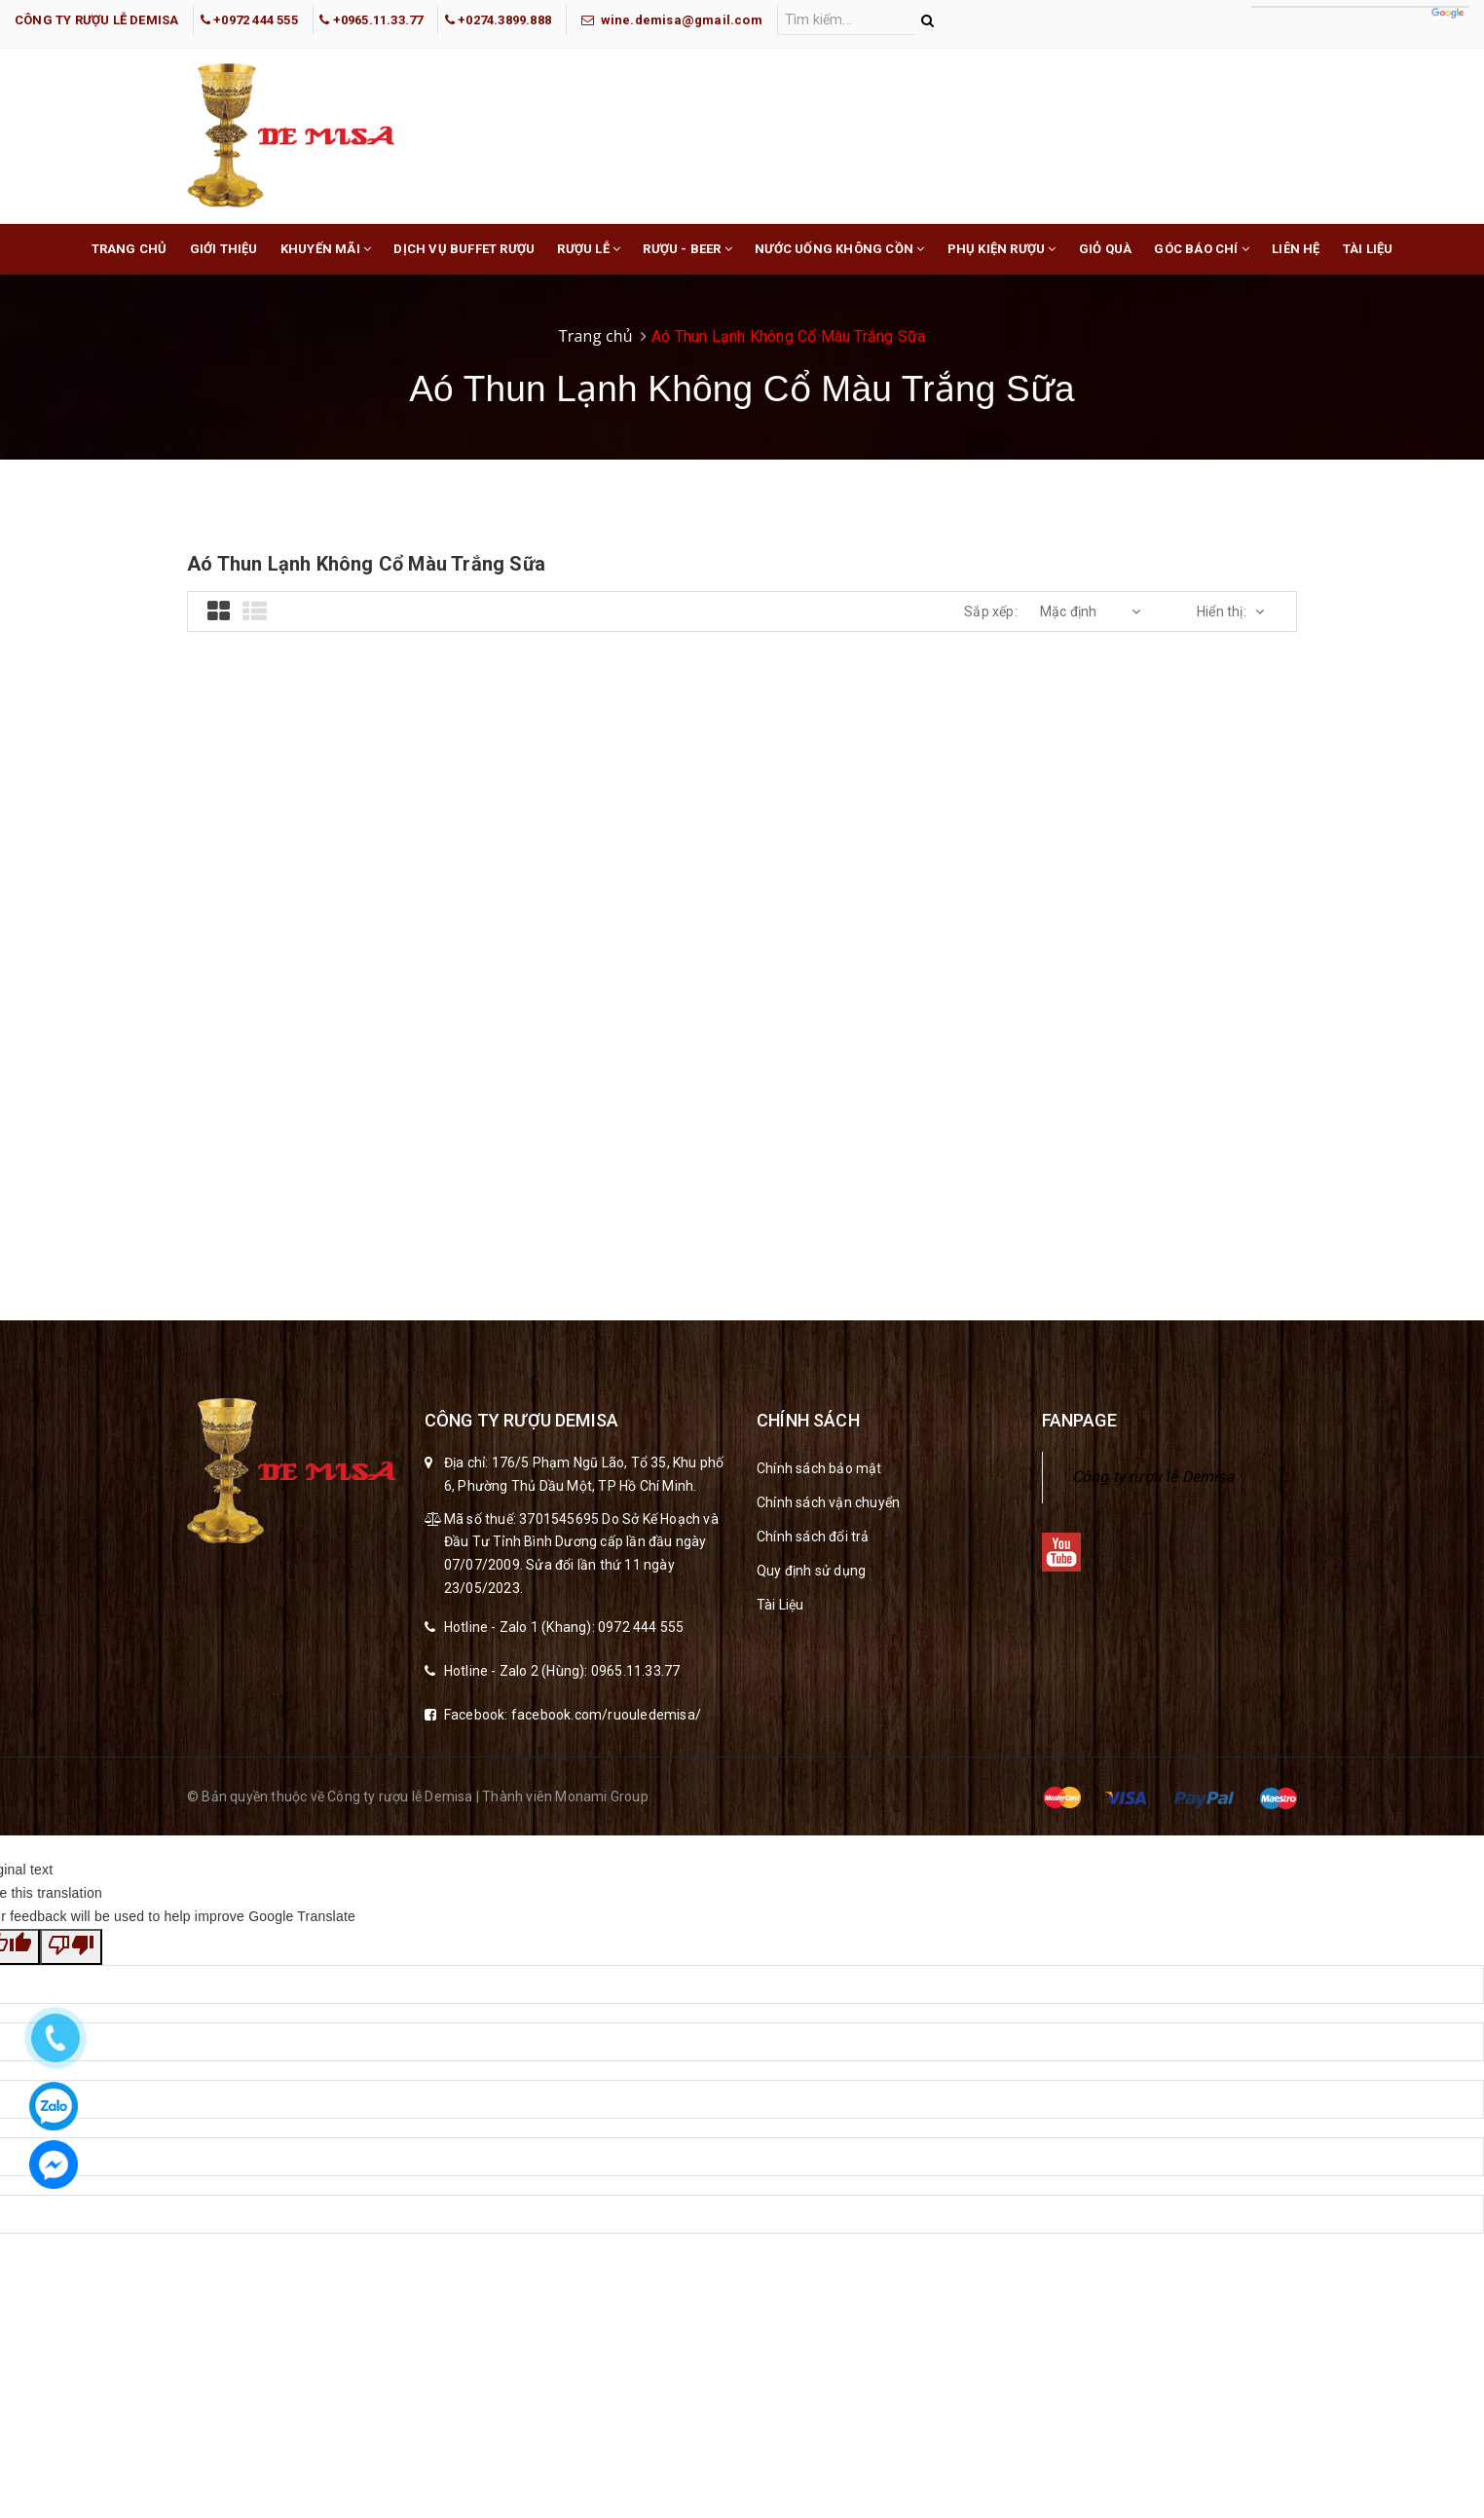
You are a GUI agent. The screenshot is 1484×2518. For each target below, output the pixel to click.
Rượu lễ (588, 258)
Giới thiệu (224, 248)
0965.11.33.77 (636, 1671)
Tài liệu (1368, 248)
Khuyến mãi (325, 258)
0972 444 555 (641, 1627)
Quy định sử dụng (811, 1570)
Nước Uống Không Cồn (839, 258)
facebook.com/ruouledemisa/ (606, 1714)
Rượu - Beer (687, 258)
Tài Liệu (780, 1604)
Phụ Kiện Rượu (1002, 258)
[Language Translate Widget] (1360, 7)
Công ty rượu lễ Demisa (1153, 1476)
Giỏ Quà (1105, 248)
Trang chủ (129, 248)
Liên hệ (1295, 248)
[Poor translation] (71, 1947)
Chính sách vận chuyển (828, 1502)
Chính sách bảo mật (819, 1468)
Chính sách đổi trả (813, 1536)
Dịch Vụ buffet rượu (464, 248)
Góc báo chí (1201, 258)
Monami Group (601, 1796)
